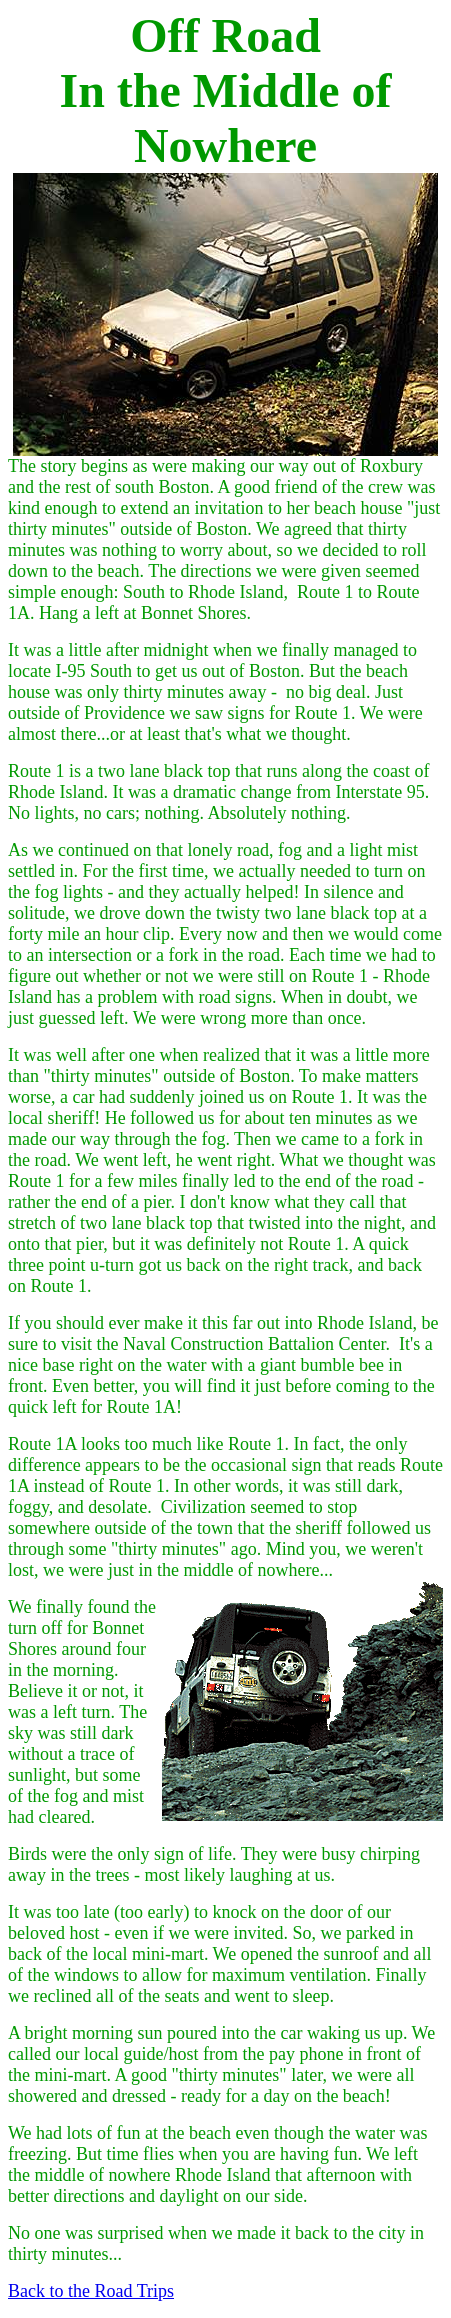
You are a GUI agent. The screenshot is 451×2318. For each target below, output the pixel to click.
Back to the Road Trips (91, 2291)
